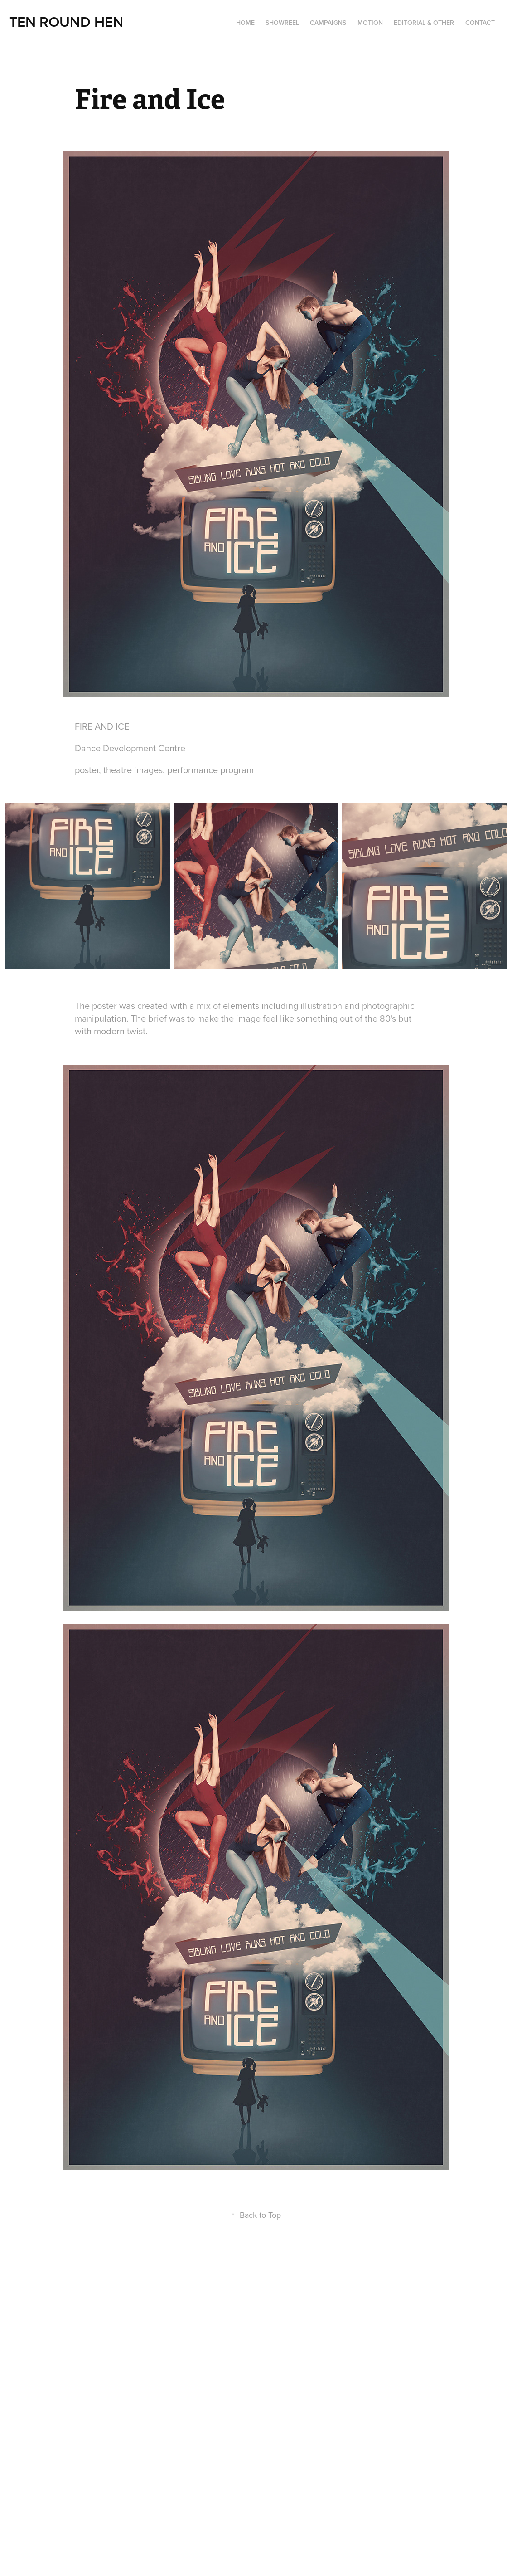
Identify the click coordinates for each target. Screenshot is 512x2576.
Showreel (282, 22)
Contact (480, 22)
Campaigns (328, 22)
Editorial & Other (424, 22)
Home (245, 22)
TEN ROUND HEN (66, 21)
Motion (370, 22)
